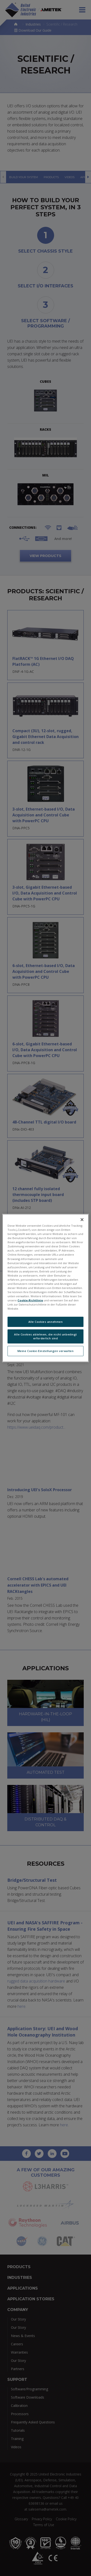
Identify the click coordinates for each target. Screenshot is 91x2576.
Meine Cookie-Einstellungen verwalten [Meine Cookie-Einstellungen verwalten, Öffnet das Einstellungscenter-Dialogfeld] (45, 1351)
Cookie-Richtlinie (30, 1300)
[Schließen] (82, 1219)
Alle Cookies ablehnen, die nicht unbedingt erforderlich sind (45, 1336)
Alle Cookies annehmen (45, 1322)
